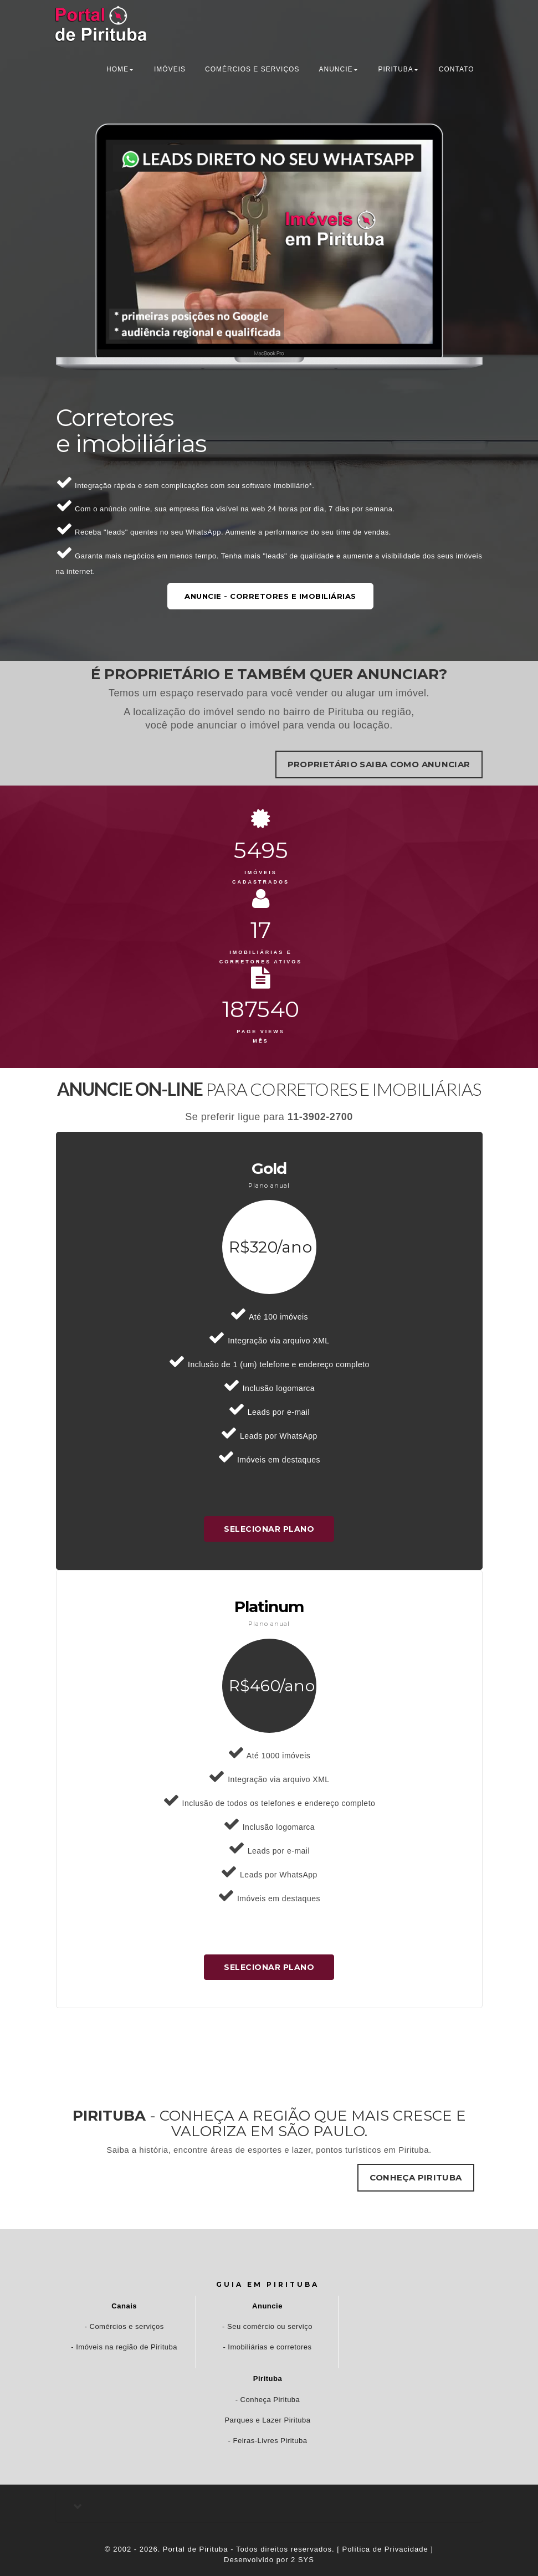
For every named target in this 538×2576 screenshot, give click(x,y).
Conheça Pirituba (416, 2177)
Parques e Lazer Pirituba (267, 2420)
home (117, 69)
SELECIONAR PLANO (269, 1529)
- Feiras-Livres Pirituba (268, 2440)
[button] (269, 2506)
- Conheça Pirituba (267, 2399)
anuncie (335, 69)
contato (456, 69)
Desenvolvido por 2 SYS (269, 2560)
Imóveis (170, 69)
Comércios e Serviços (252, 69)
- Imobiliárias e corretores (267, 2347)
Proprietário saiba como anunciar (379, 764)
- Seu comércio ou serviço (267, 2326)
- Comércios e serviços (124, 2326)
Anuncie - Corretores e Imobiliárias (269, 596)
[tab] (269, 2506)
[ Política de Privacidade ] (385, 2549)
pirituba (395, 69)
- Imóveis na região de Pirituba (124, 2347)
